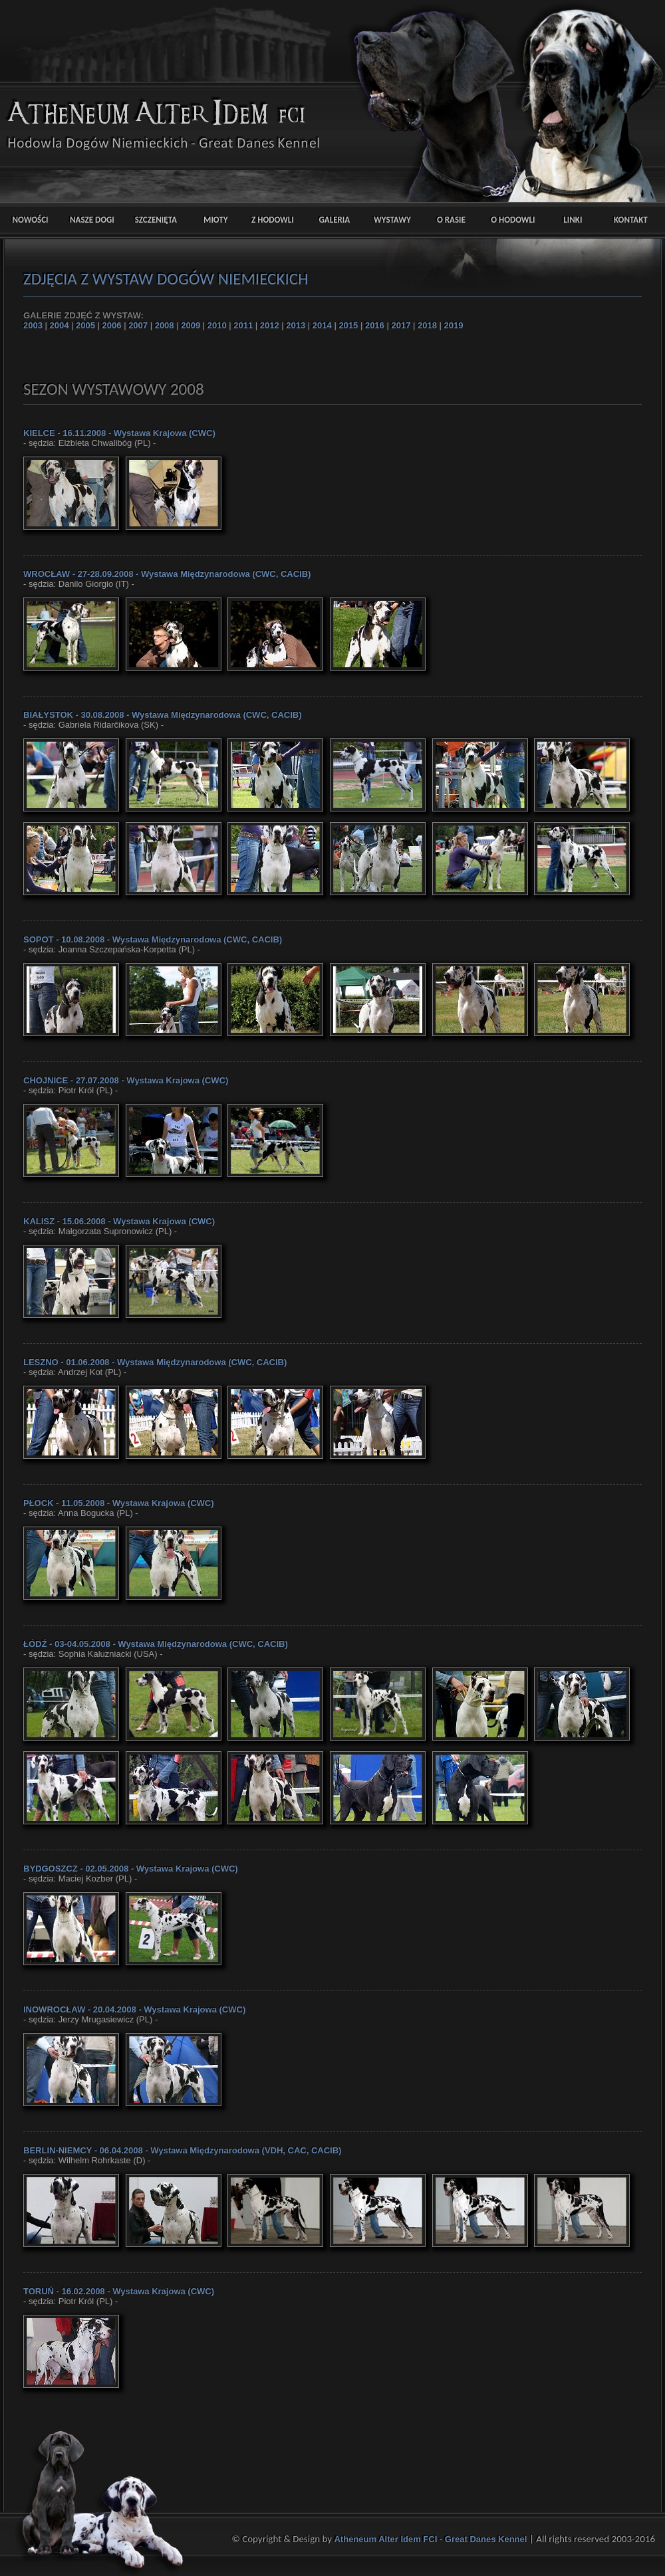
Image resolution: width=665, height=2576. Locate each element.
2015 (348, 325)
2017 (400, 325)
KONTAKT (629, 220)
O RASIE (449, 220)
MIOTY (209, 220)
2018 (427, 325)
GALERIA (329, 220)
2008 (164, 325)
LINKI (569, 220)
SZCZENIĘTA (150, 220)
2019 (454, 325)
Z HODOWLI (269, 220)
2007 (138, 325)
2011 (243, 325)
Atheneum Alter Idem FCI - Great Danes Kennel (431, 2539)
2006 (112, 325)
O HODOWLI (509, 220)
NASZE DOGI (90, 220)
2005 (85, 325)
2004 (59, 325)
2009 (190, 325)
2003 (33, 325)
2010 (217, 325)
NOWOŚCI (31, 220)
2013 (295, 325)
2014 (322, 325)
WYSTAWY (389, 220)
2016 (374, 325)
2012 (269, 325)
